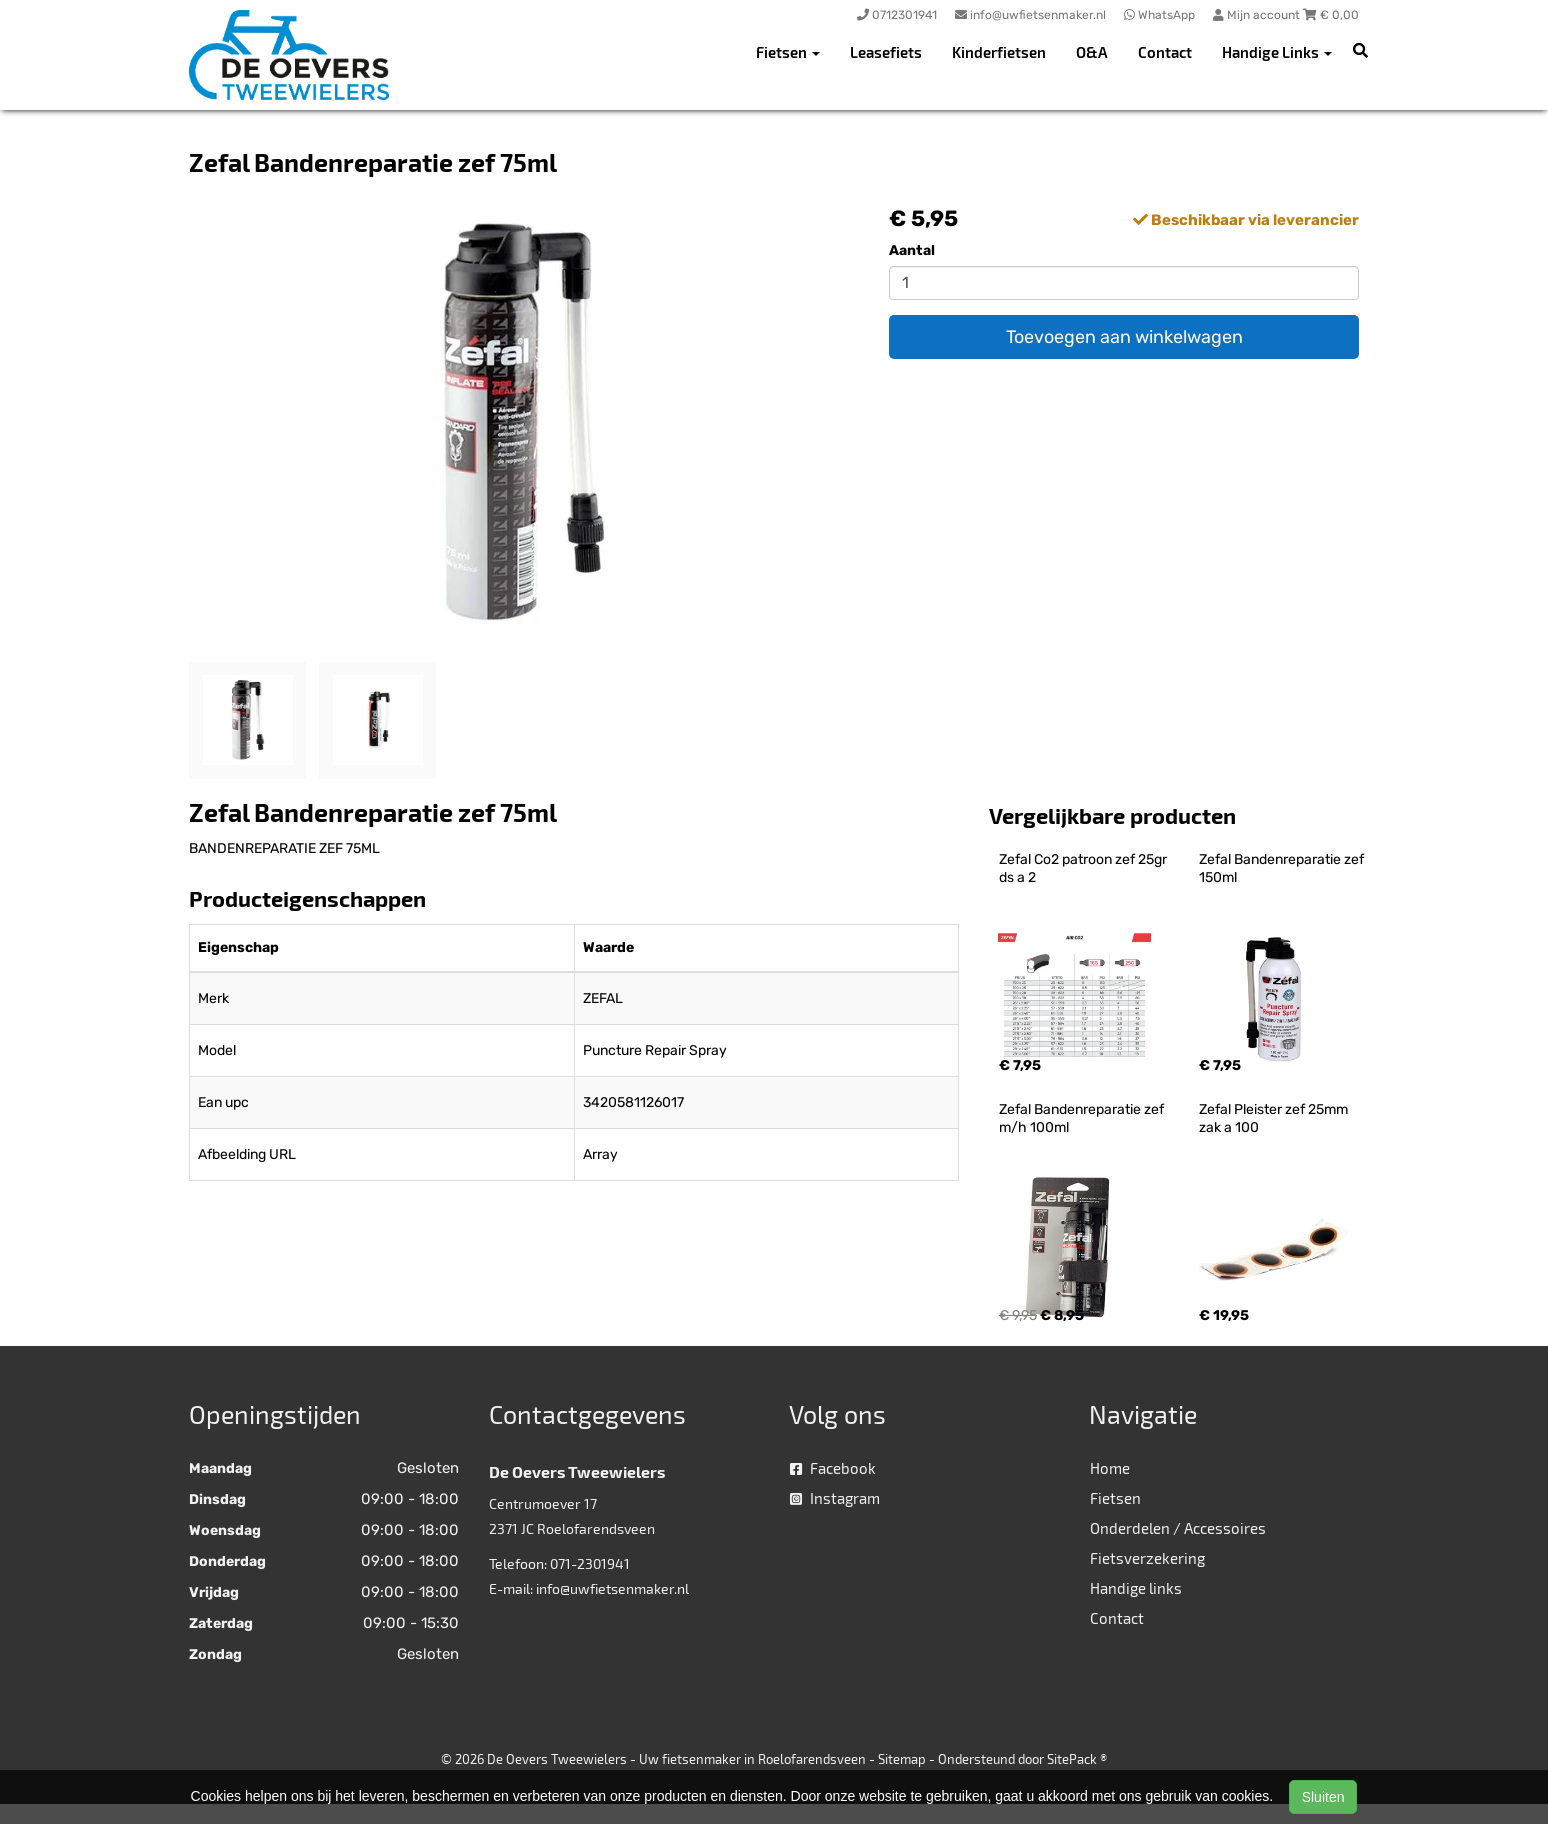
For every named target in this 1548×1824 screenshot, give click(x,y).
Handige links (1136, 1588)
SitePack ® (1077, 1759)
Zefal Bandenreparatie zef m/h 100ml (1083, 1118)
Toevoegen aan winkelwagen (1124, 337)
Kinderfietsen (999, 52)
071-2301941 (590, 1563)
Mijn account (1258, 15)
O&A (1092, 52)
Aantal (912, 250)
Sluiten (1323, 1797)
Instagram (835, 1498)
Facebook (833, 1468)
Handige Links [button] (1277, 52)
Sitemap (902, 1759)
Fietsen (1115, 1498)
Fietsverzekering (1147, 1558)
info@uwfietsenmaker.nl (612, 1588)
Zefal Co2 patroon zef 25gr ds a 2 (1084, 868)
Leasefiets (886, 52)
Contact (1165, 52)
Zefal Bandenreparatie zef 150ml (1283, 868)
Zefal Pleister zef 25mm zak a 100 (1275, 1118)
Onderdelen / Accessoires (1178, 1528)
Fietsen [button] (788, 52)
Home (1110, 1468)
